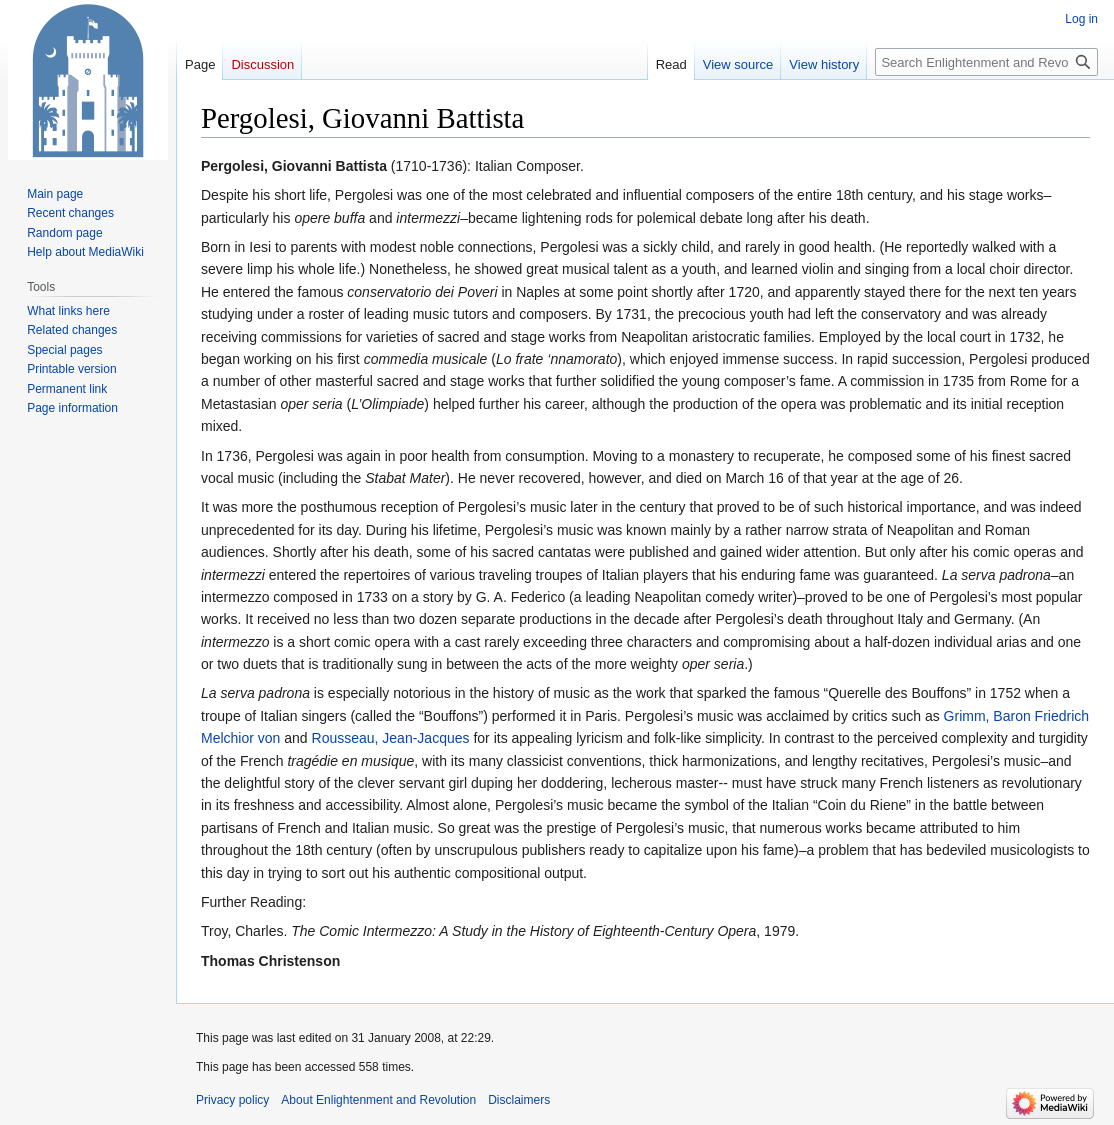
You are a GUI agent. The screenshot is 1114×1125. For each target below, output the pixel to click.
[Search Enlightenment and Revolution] (986, 62)
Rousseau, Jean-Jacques (391, 738)
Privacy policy (232, 1100)
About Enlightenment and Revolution (378, 1100)
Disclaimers (519, 1100)
